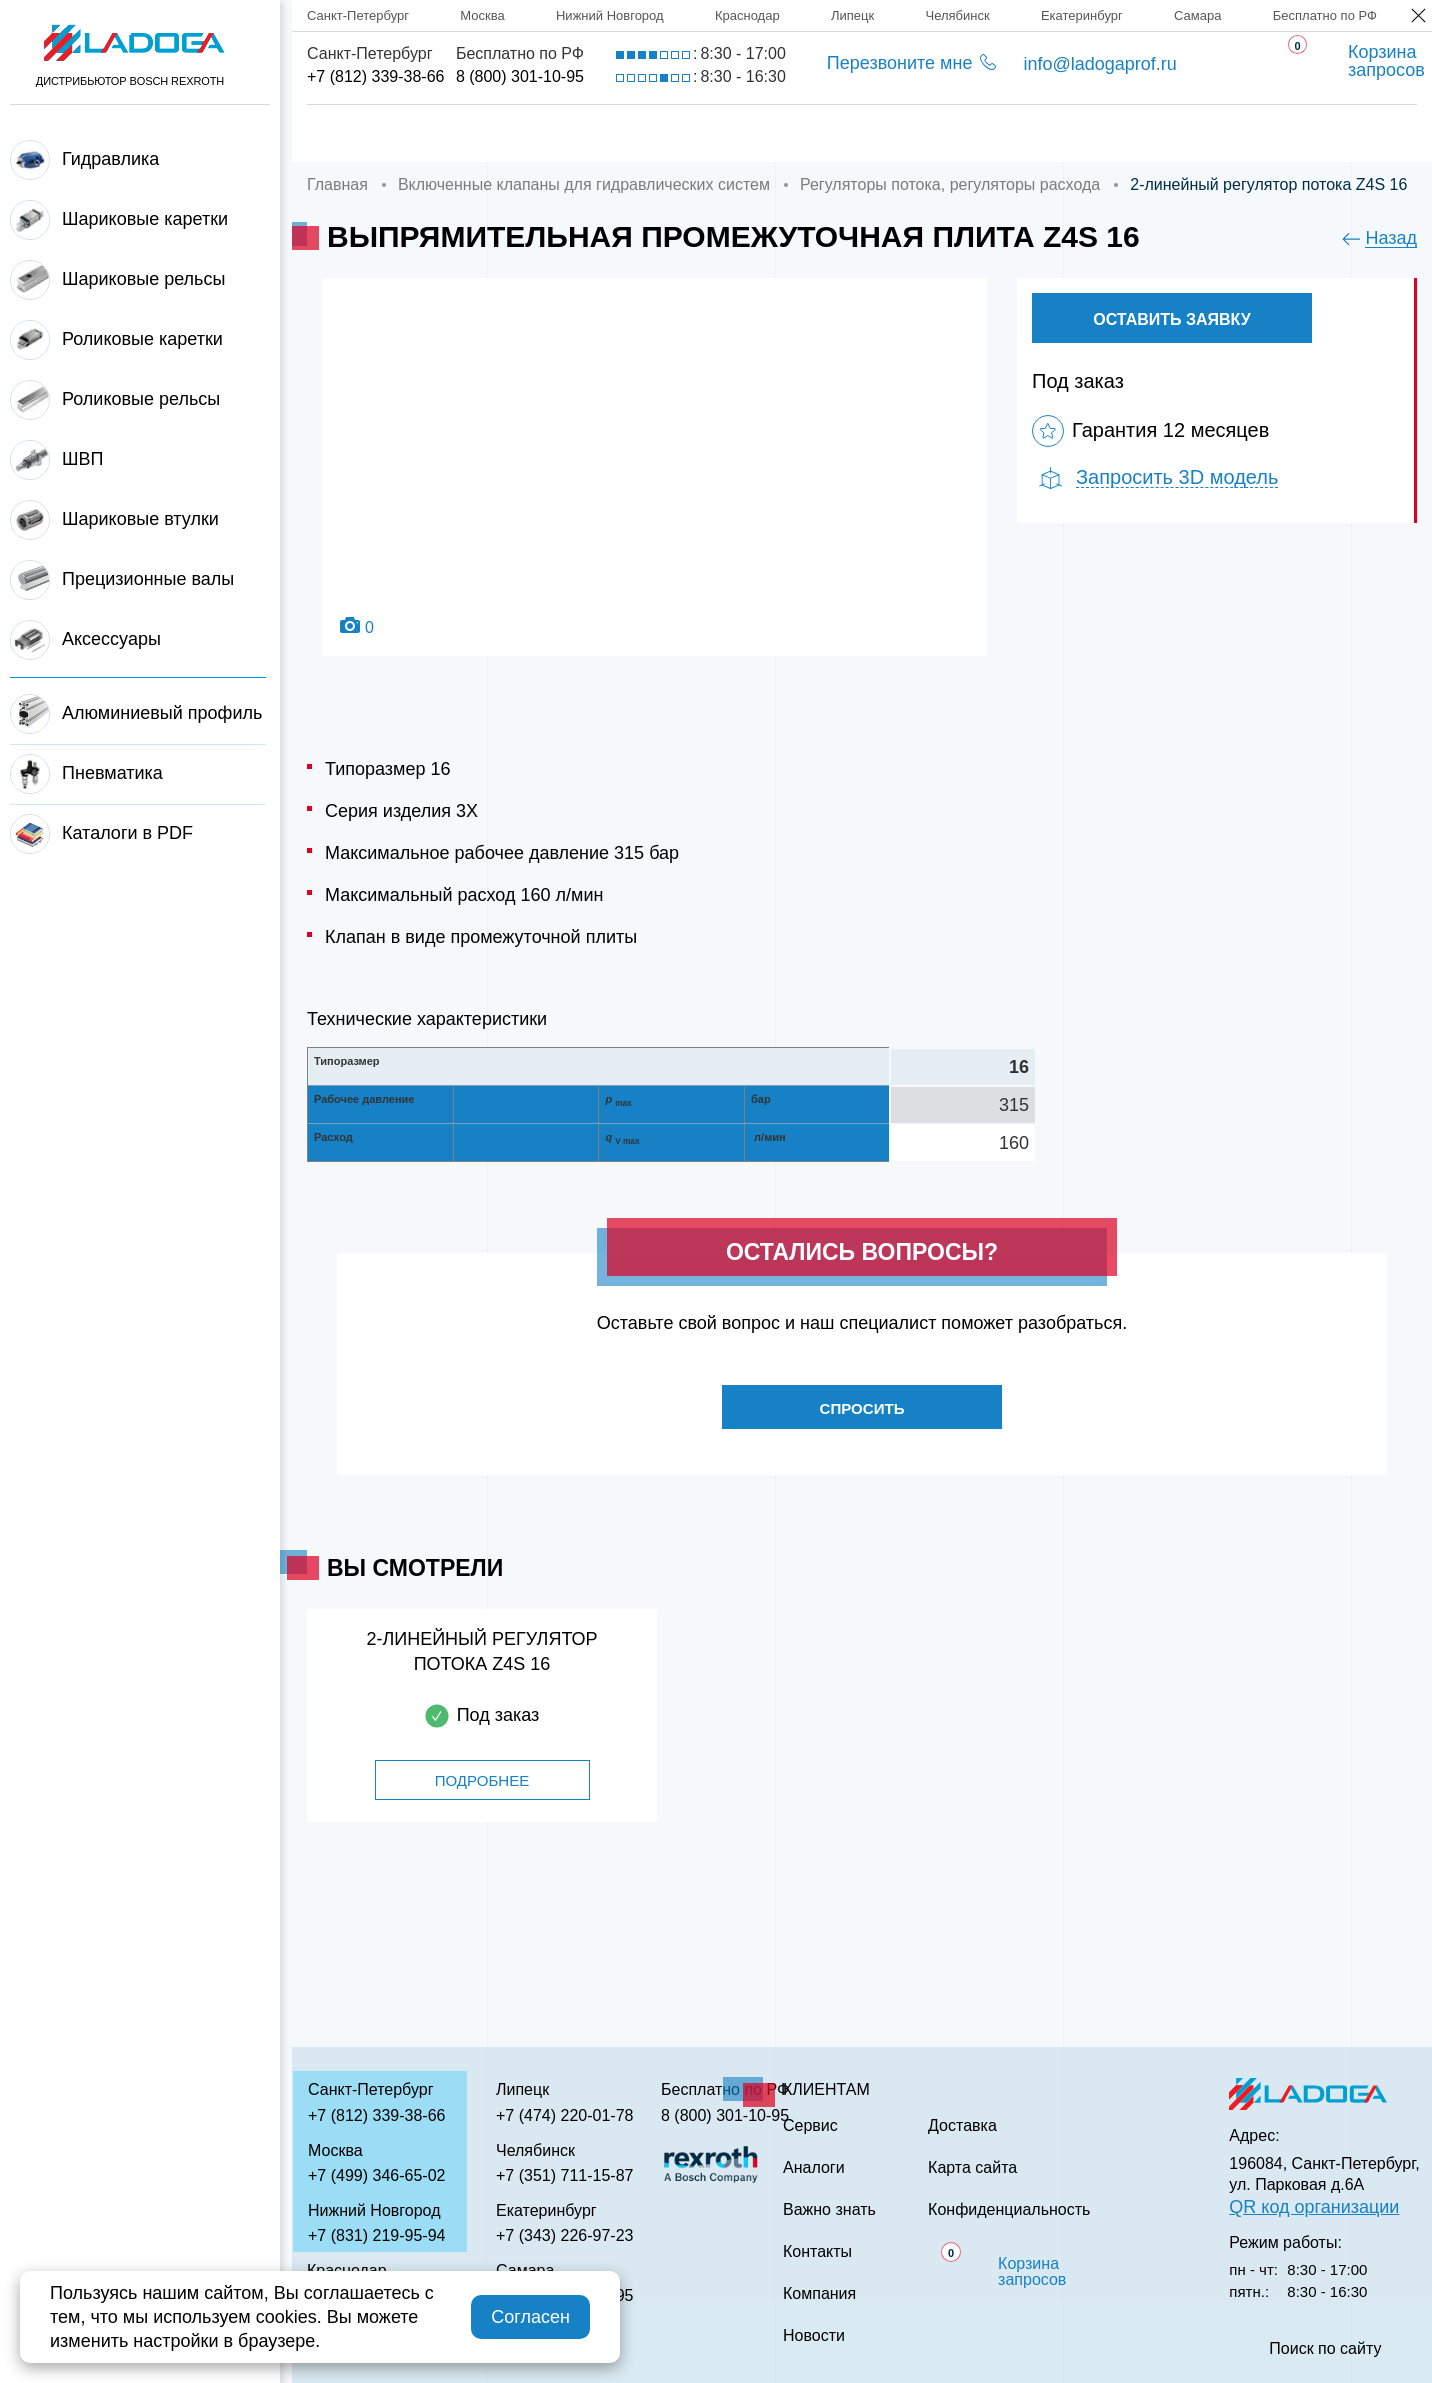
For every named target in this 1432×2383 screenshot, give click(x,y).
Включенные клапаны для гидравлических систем (584, 184)
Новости (814, 2336)
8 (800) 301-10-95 (520, 76)
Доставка (646, 133)
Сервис (785, 133)
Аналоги (920, 133)
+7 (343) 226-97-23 (564, 2235)
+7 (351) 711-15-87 (564, 2175)
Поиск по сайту (1325, 2349)
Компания (493, 133)
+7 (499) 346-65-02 (376, 2175)
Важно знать (1081, 133)
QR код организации (1314, 2207)
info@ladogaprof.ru (1099, 64)
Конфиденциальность (1009, 2210)
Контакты (1247, 133)
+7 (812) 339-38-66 (375, 76)
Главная (347, 133)
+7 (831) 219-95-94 (376, 2235)
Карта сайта (972, 2168)
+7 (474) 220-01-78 (564, 2115)
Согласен (530, 2317)
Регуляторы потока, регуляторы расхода (950, 184)
